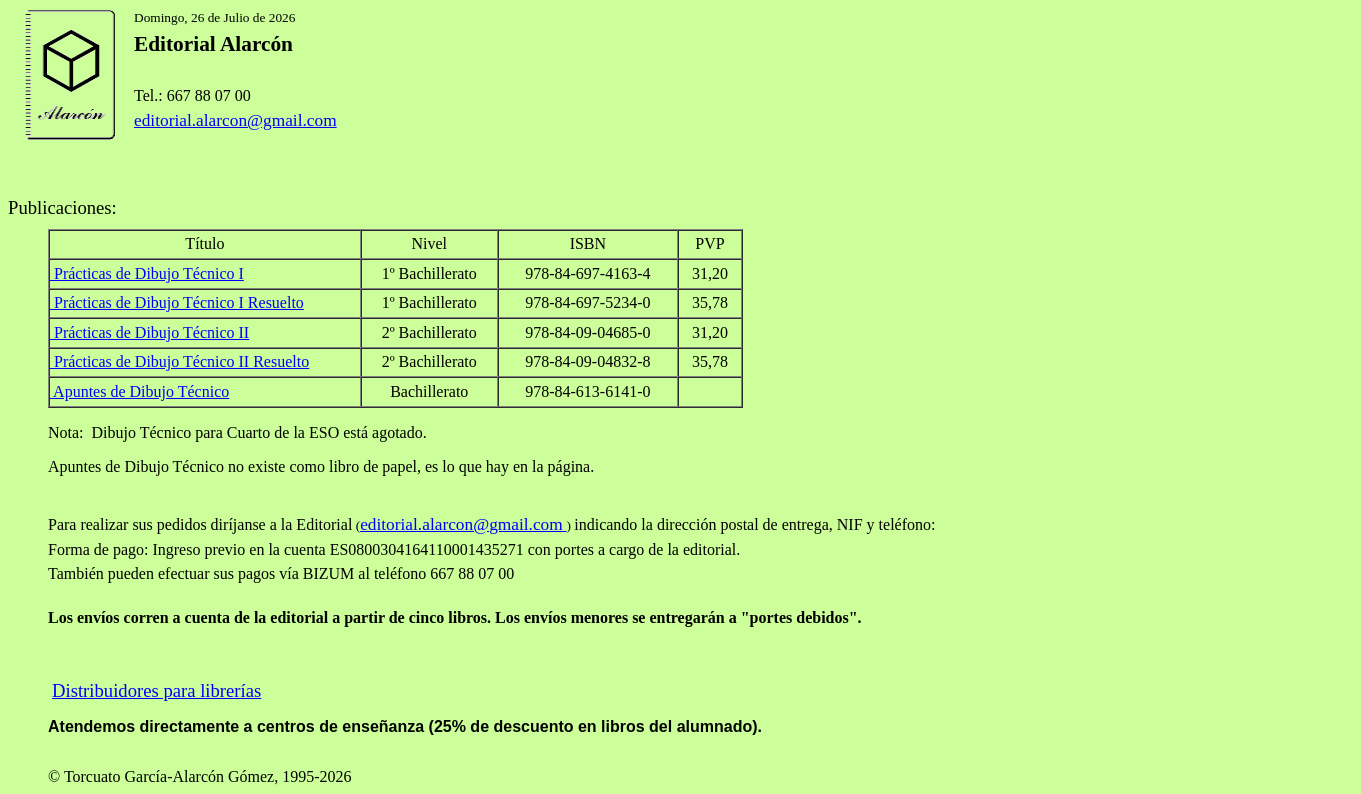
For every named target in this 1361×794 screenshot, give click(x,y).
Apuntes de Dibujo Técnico (139, 391)
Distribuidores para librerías (156, 690)
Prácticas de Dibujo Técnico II (149, 332)
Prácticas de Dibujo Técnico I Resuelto (179, 302)
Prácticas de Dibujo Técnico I (149, 273)
